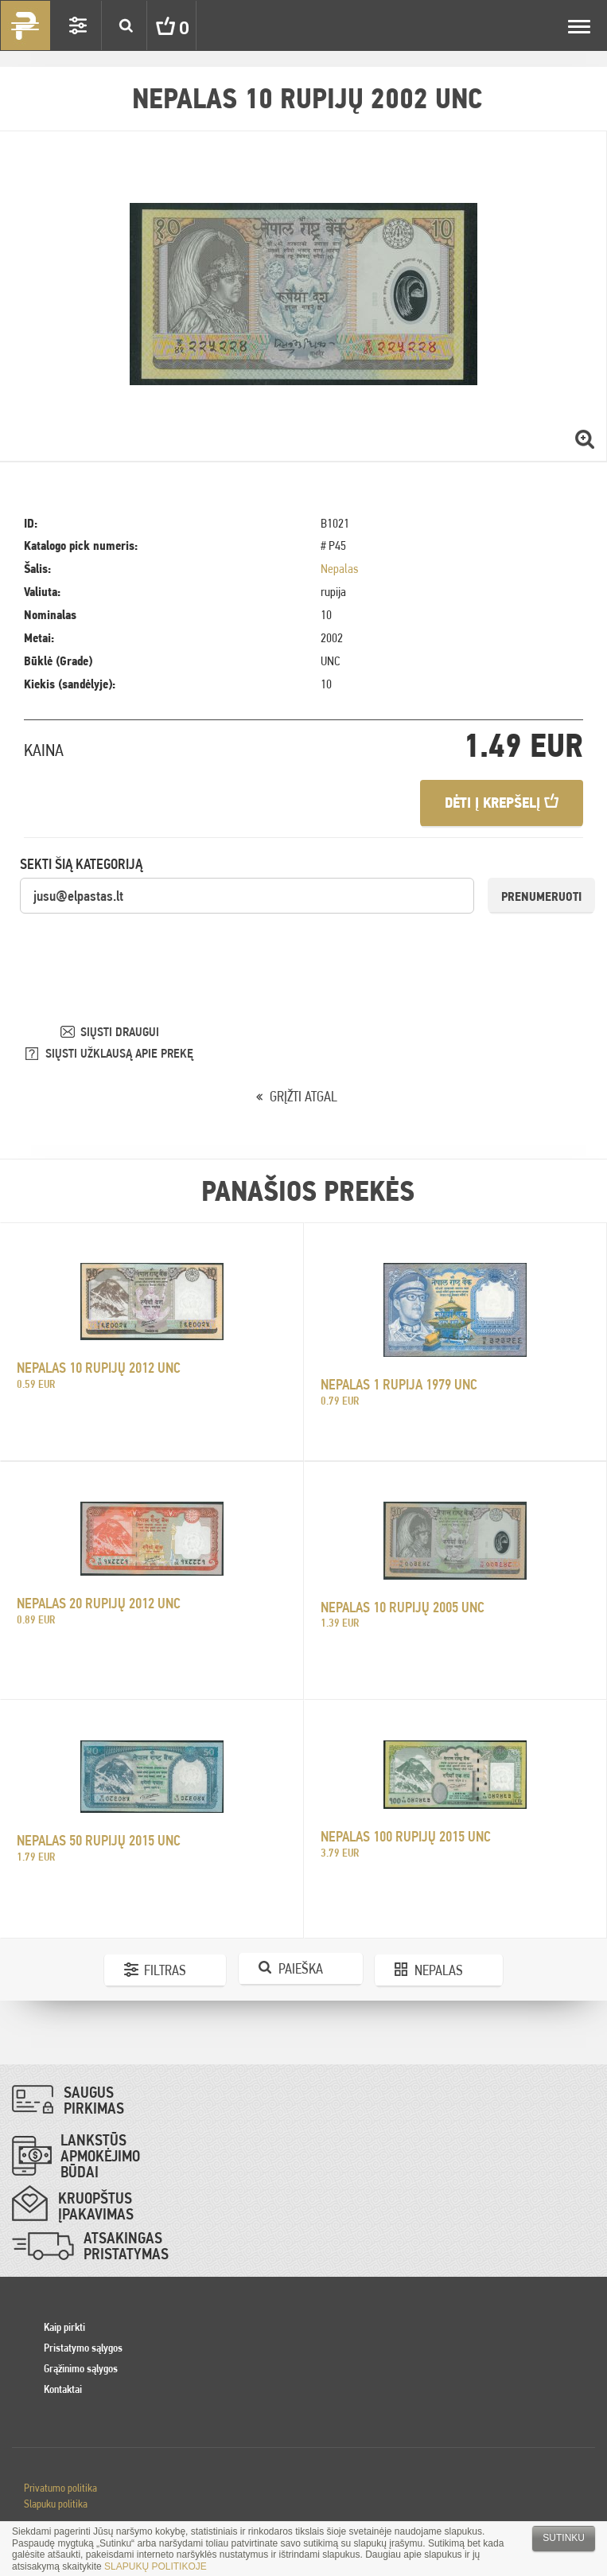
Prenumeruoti (541, 896)
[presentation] (141, 946)
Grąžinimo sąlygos (81, 2368)
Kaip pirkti (64, 2327)
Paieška (300, 1968)
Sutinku (564, 2537)
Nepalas (339, 568)
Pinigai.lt (25, 25)
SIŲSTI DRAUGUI (119, 1031)
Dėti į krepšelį (501, 802)
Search (125, 25)
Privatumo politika (60, 2487)
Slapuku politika (56, 2503)
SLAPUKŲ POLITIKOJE (155, 2566)
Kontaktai (63, 2389)
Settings (78, 25)
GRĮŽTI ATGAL (303, 1096)
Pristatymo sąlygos (83, 2347)
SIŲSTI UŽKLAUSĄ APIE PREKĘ (119, 1053)
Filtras (165, 1970)
